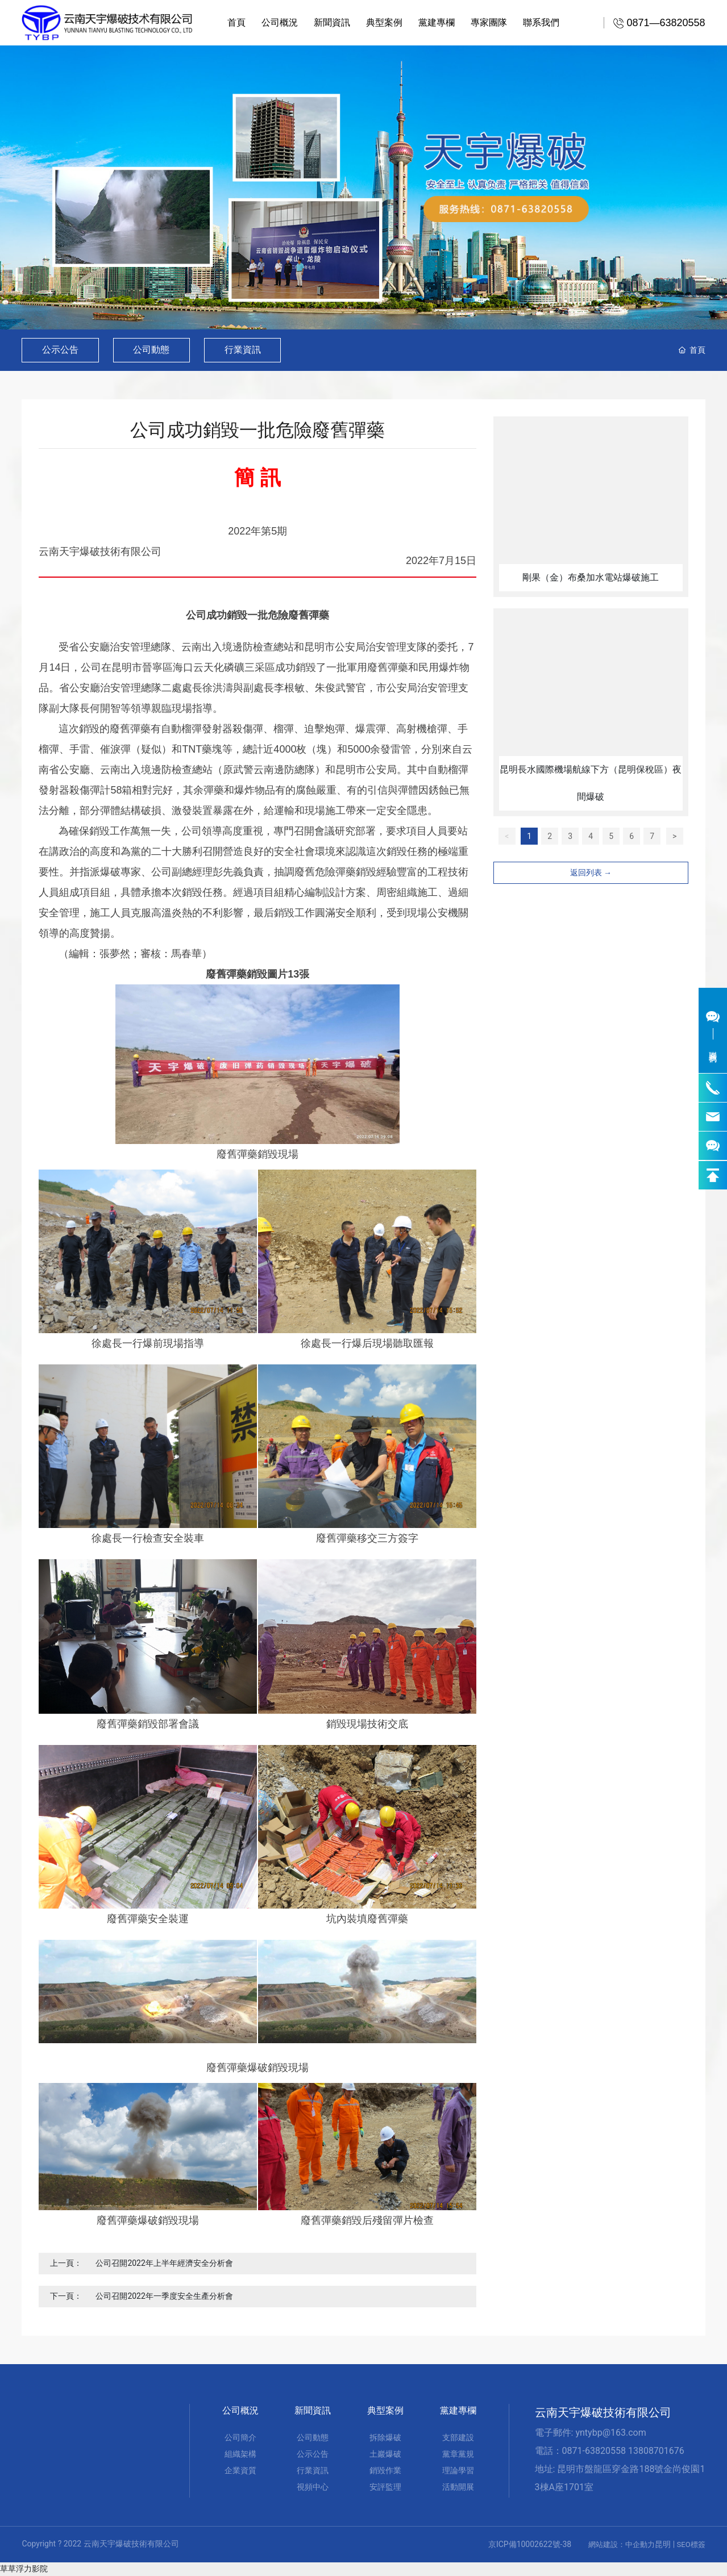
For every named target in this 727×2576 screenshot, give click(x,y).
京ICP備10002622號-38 (529, 2544)
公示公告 (60, 349)
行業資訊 (243, 349)
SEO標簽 (691, 2544)
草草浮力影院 (24, 2568)
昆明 (663, 2544)
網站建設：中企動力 (621, 2544)
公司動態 (152, 349)
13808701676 (656, 2450)
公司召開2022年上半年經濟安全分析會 (163, 2263)
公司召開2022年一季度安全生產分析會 (163, 2296)
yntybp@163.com (610, 2432)
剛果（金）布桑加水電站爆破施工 (590, 577)
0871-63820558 (594, 2450)
